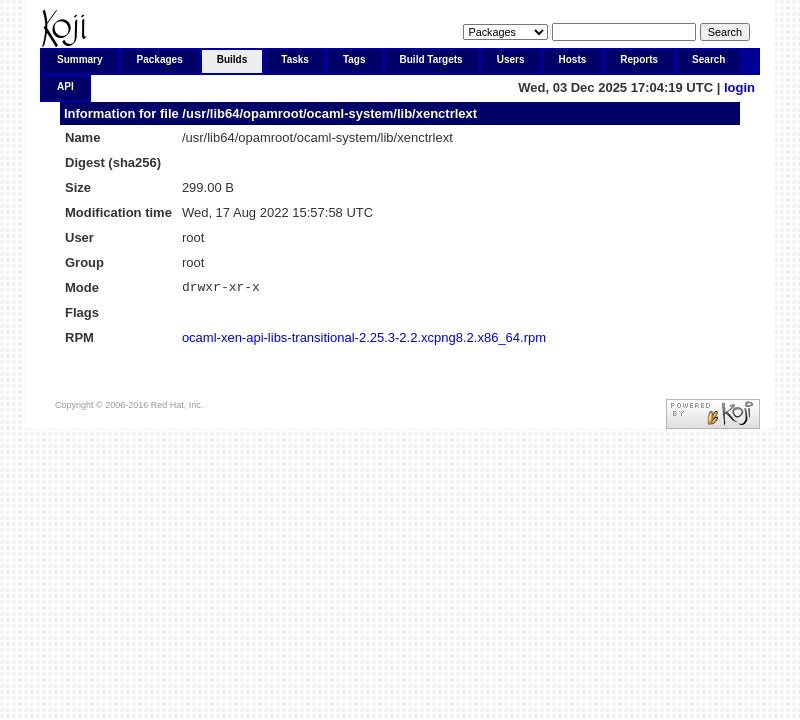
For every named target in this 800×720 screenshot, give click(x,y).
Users (511, 59)
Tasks (295, 59)
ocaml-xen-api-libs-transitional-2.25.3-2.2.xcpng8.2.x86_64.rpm (364, 340)
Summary (80, 59)
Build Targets (431, 59)
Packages (160, 59)
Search (708, 59)
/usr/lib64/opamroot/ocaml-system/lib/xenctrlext (329, 113)
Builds (232, 59)
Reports (639, 59)
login (739, 87)
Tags (354, 59)
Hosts (573, 59)
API (65, 86)
